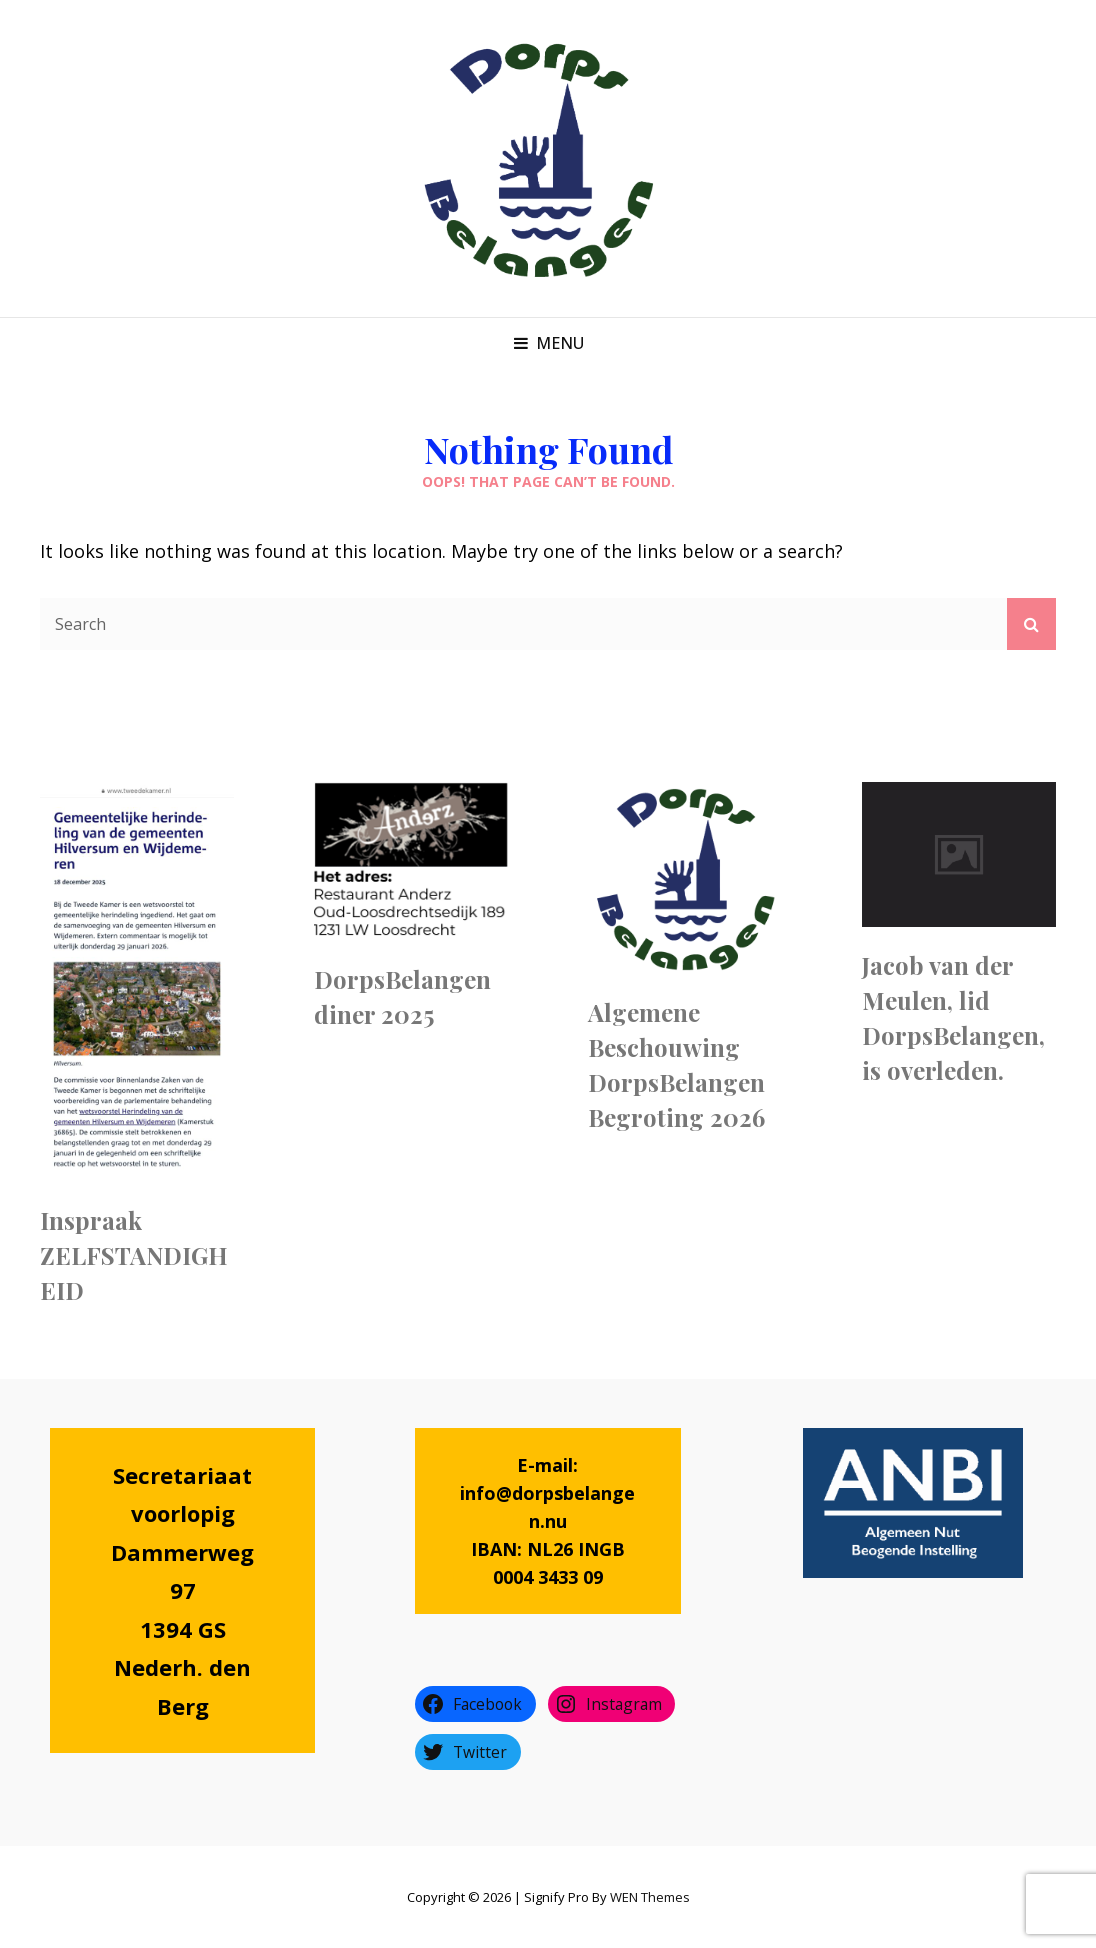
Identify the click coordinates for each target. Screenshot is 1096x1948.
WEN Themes (650, 1897)
